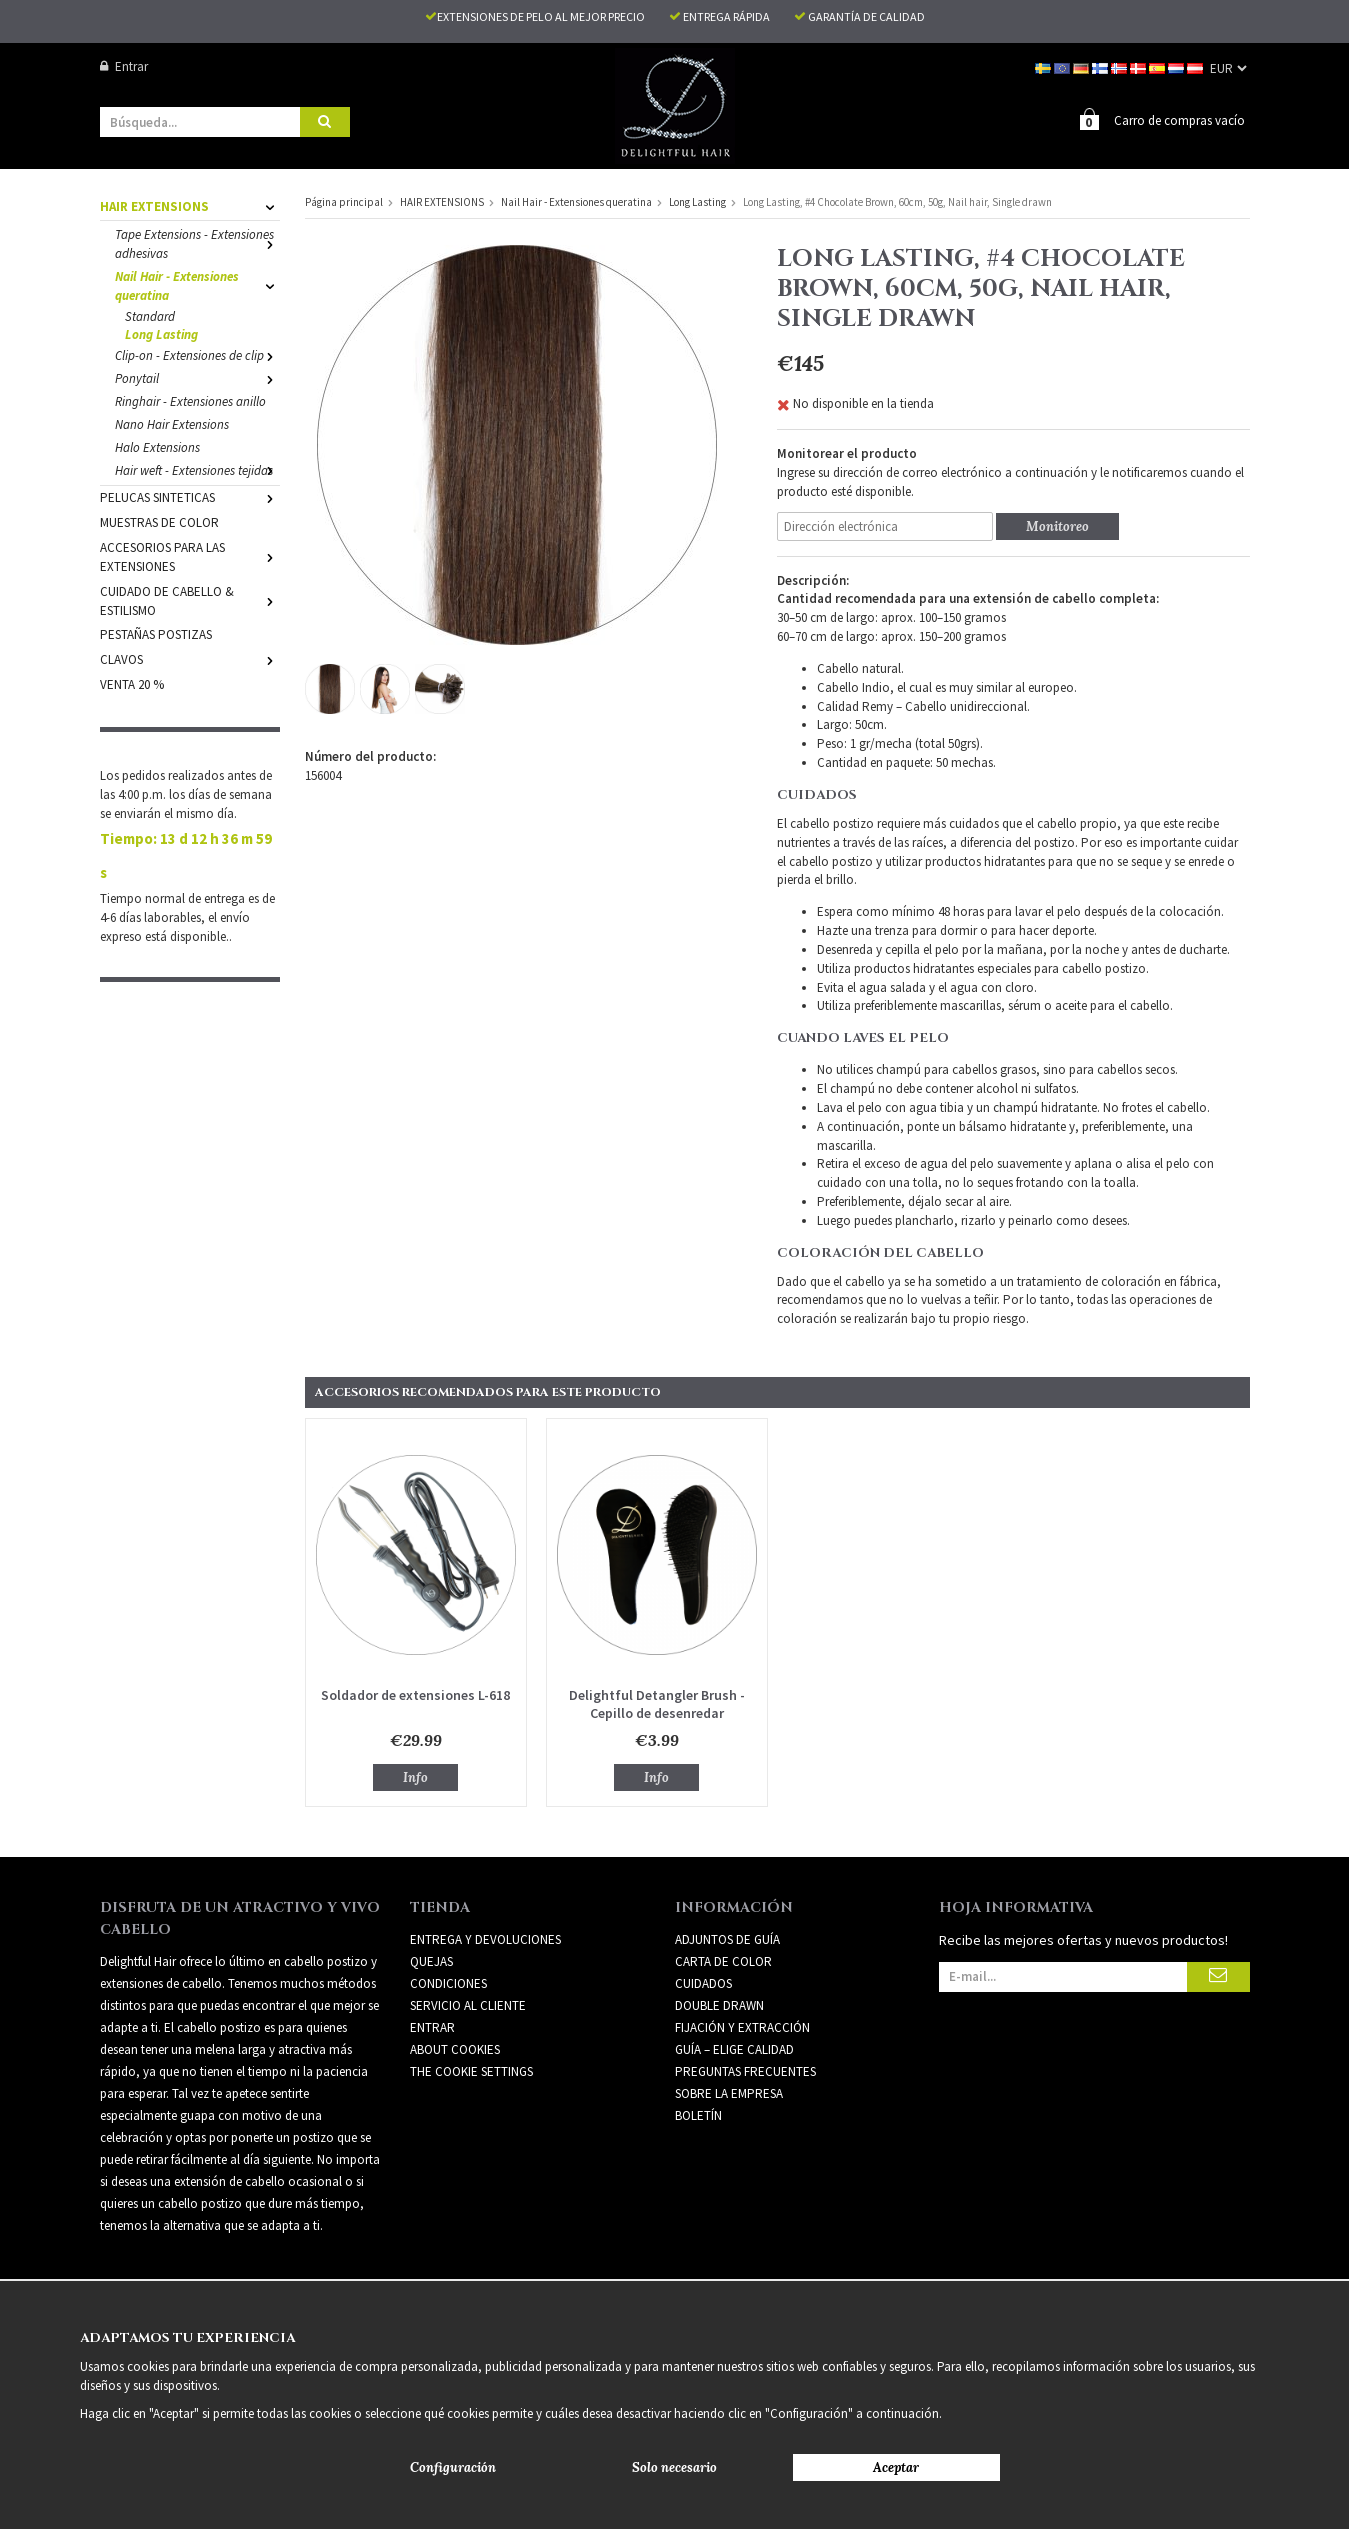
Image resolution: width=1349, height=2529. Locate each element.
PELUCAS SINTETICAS (190, 496)
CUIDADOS (703, 1982)
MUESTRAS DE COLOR (159, 521)
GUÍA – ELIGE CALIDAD (734, 2048)
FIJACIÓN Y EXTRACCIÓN (742, 2026)
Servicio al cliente (468, 2004)
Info (415, 1776)
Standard (150, 315)
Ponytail (197, 377)
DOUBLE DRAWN (719, 2004)
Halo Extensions (157, 446)
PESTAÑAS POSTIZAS (156, 633)
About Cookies (455, 2048)
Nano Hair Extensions (172, 423)
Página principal (344, 201)
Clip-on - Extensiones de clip (197, 354)
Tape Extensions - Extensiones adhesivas (197, 243)
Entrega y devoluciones (485, 1938)
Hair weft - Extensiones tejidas (197, 469)
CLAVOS (190, 658)
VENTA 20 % (132, 683)
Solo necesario (674, 2467)
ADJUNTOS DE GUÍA (727, 1938)
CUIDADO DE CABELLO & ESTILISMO (190, 600)
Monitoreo (1057, 525)
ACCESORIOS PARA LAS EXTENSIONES (190, 556)
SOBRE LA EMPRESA (729, 2092)
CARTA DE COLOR (723, 1960)
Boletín (698, 2114)
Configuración (453, 2467)
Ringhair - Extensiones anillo (190, 400)
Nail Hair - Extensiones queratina (197, 285)
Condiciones (448, 1982)
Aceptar (896, 2467)
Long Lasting (161, 333)
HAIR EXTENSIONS (190, 205)
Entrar (124, 66)
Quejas (431, 1960)
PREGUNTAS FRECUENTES (745, 2070)
